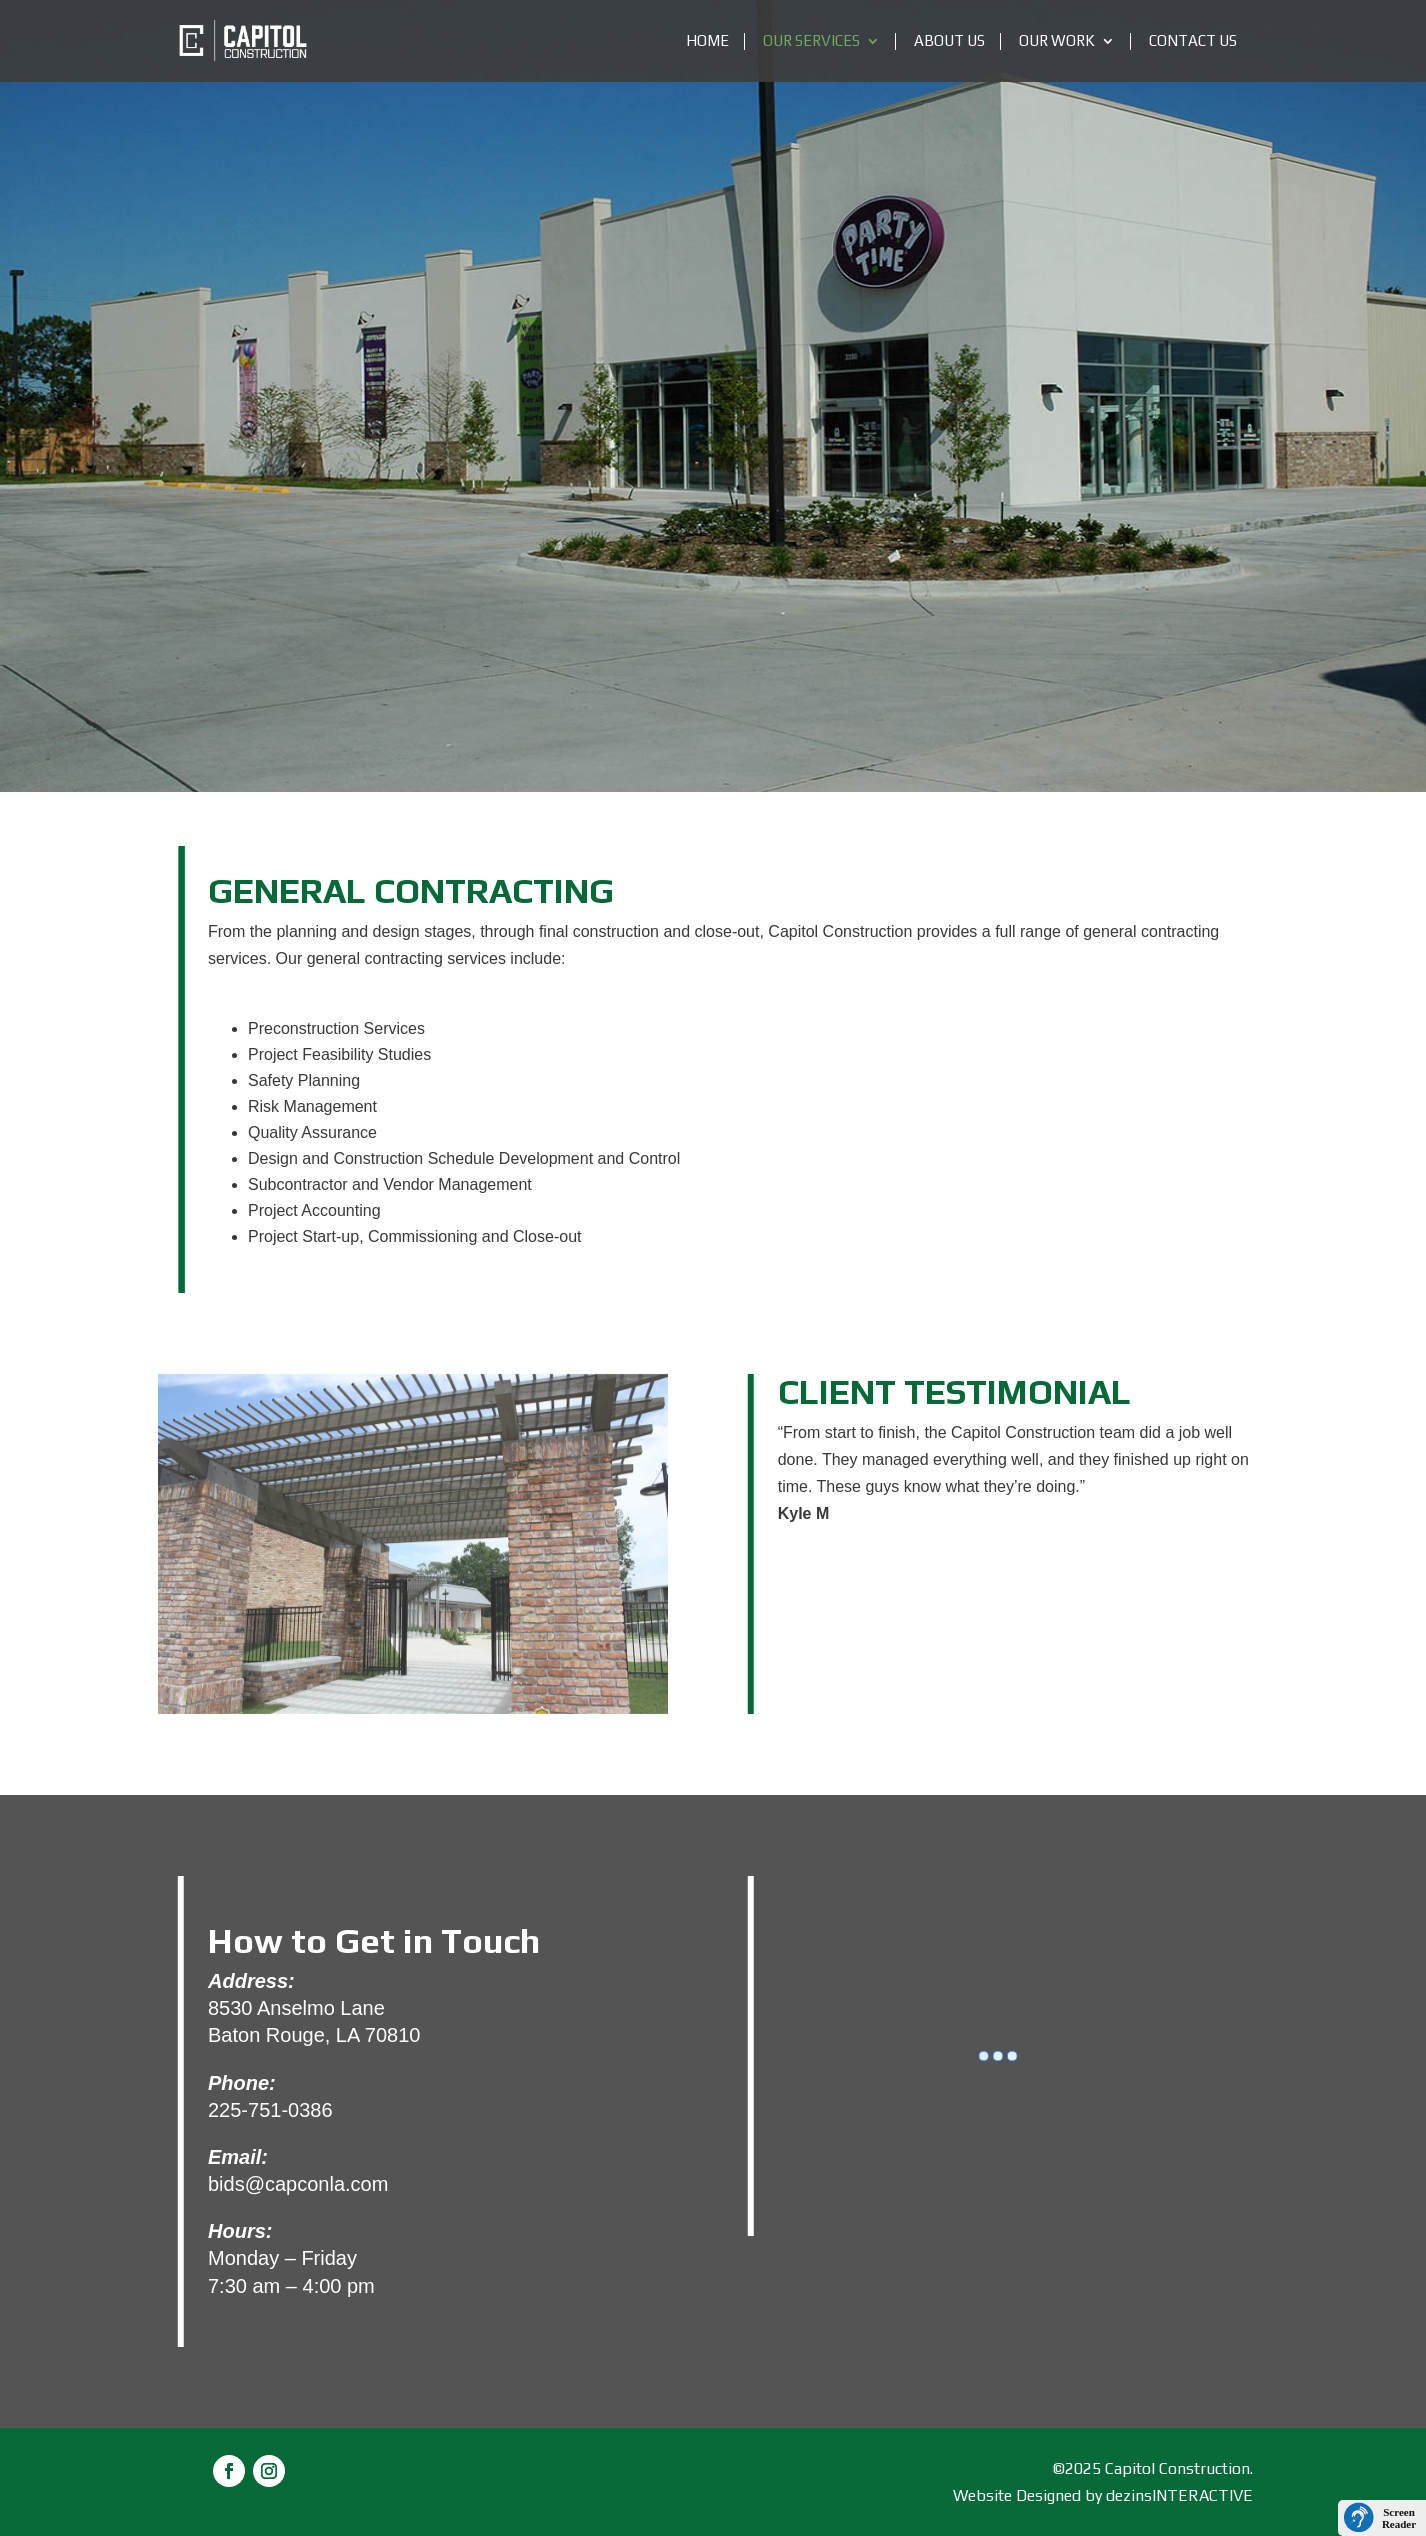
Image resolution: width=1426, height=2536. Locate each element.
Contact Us (1193, 41)
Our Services (811, 41)
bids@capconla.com (298, 2184)
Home (707, 41)
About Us (949, 41)
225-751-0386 (270, 2110)
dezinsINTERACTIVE (1179, 2495)
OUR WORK (1057, 41)
